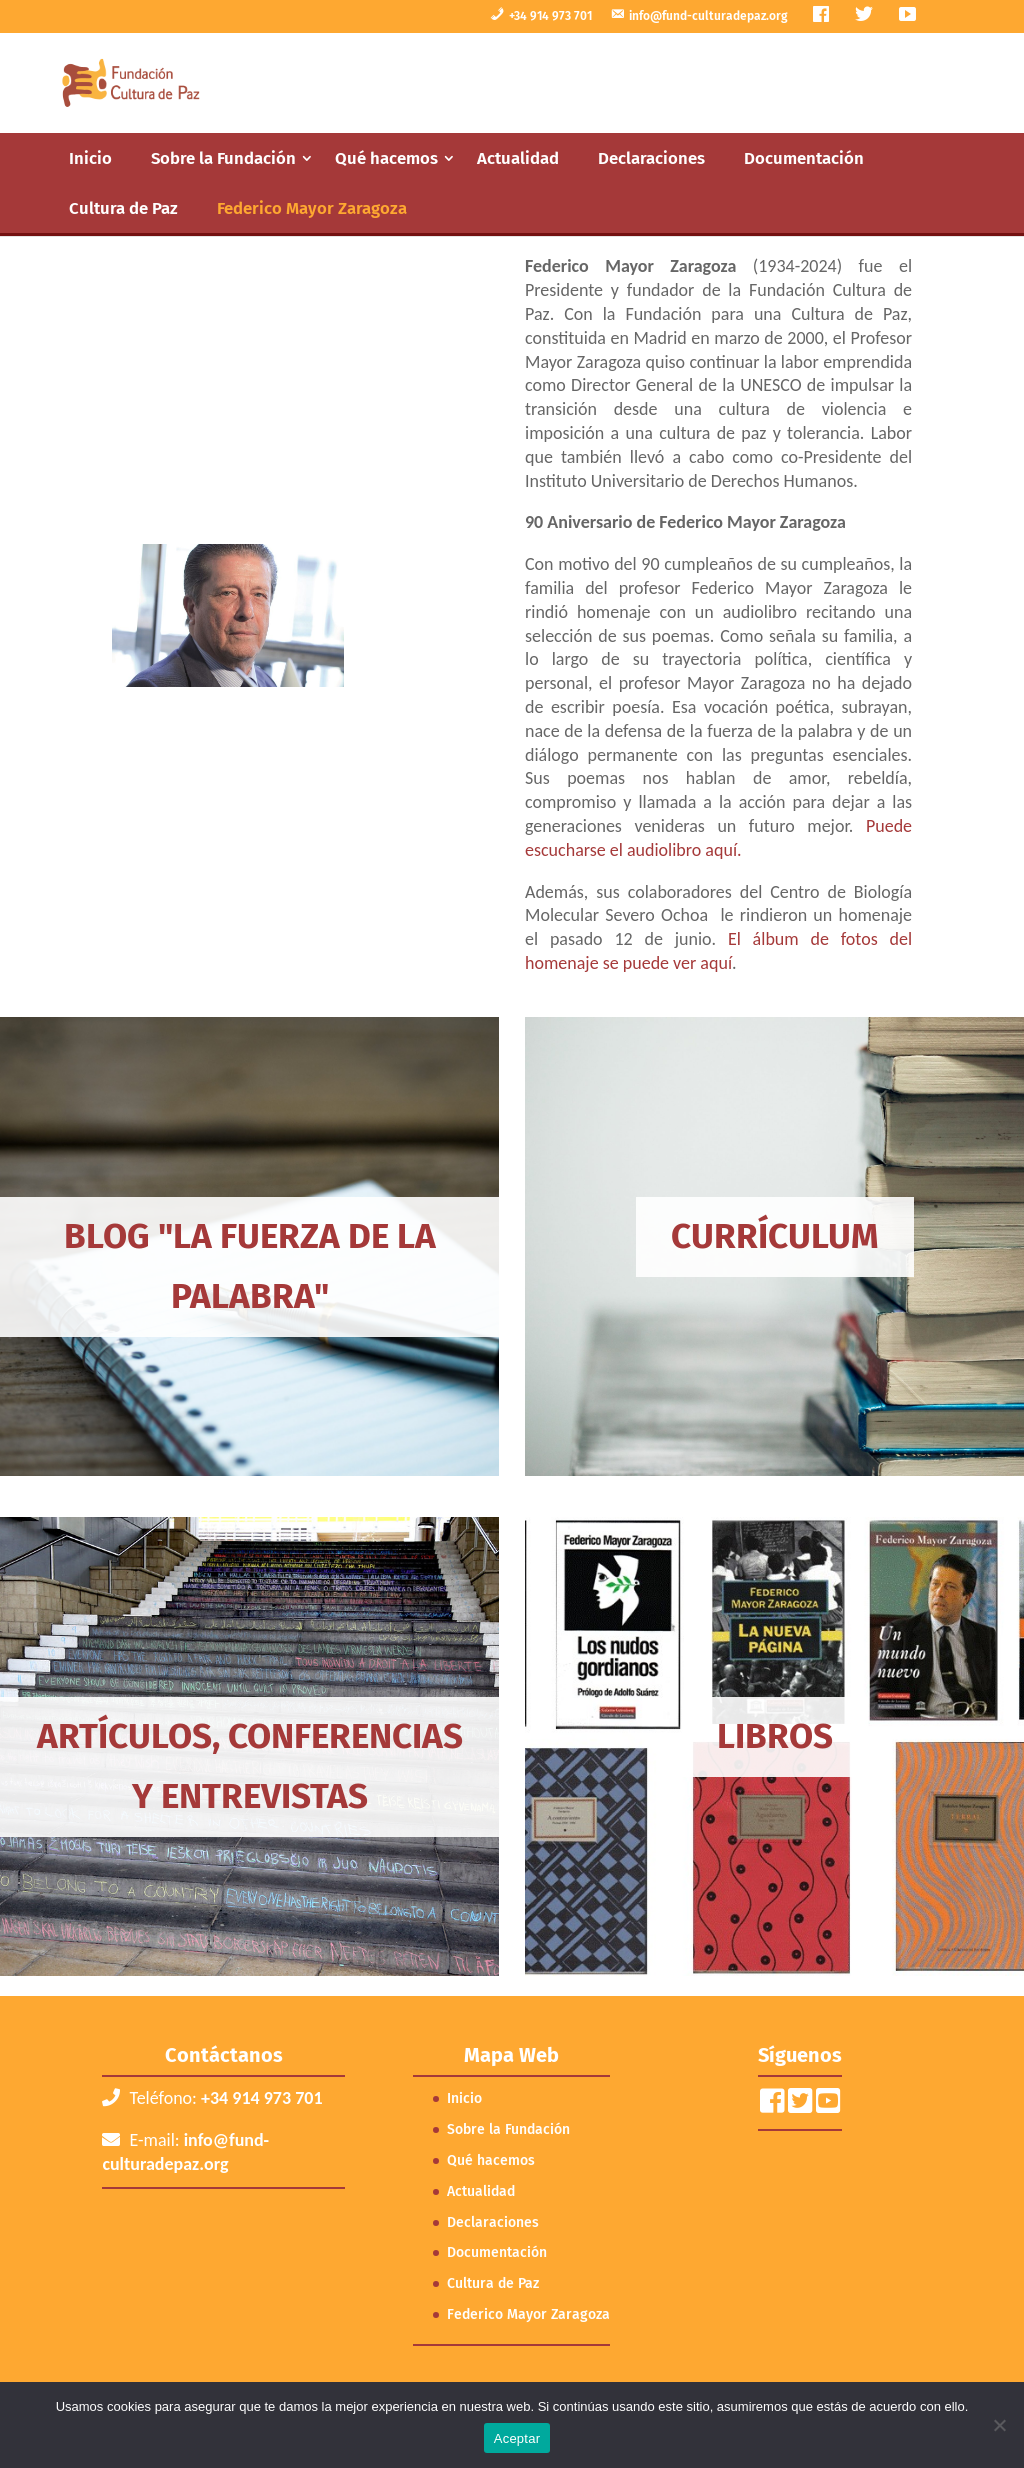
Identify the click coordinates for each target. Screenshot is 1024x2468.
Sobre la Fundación (223, 158)
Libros (775, 1736)
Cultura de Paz (123, 208)
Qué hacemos (386, 158)
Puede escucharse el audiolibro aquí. (718, 838)
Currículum (775, 1236)
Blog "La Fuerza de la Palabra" (250, 1266)
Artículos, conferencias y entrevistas (250, 1766)
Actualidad (518, 158)
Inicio (90, 158)
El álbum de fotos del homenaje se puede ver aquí (718, 951)
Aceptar (517, 2438)
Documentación (804, 158)
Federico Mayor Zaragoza (312, 208)
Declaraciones (651, 158)
